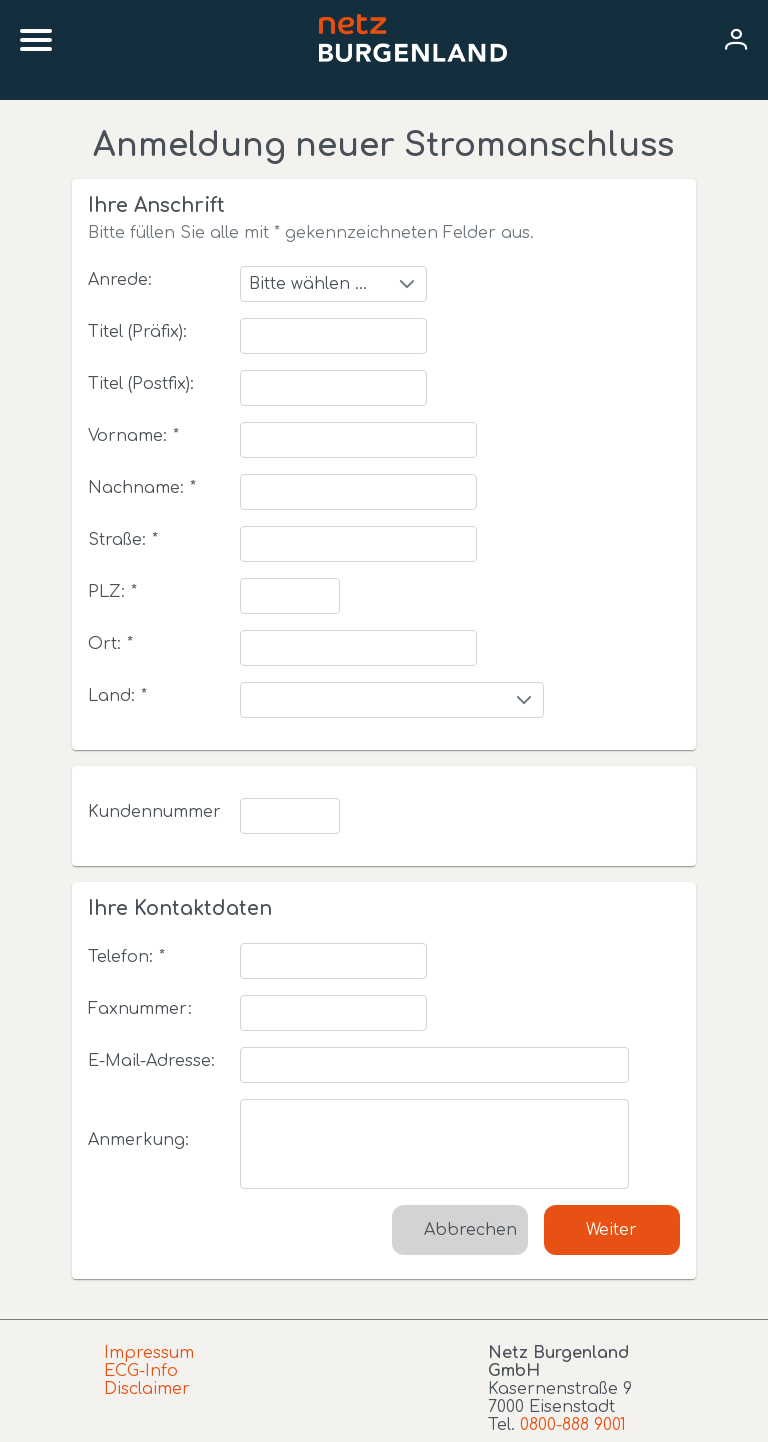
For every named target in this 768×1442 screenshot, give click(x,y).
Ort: (110, 644)
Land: (117, 696)
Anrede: (120, 280)
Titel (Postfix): (141, 384)
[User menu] (736, 40)
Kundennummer (154, 812)
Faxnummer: (140, 1009)
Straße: (123, 540)
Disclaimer (147, 1389)
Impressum (149, 1353)
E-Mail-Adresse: (151, 1061)
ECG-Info (141, 1371)
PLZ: (112, 592)
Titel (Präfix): (137, 332)
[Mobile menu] (36, 40)
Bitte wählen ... (308, 284)
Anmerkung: (138, 1140)
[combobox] (333, 284)
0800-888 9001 (573, 1425)
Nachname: (142, 488)
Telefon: (126, 957)
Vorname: (133, 436)
